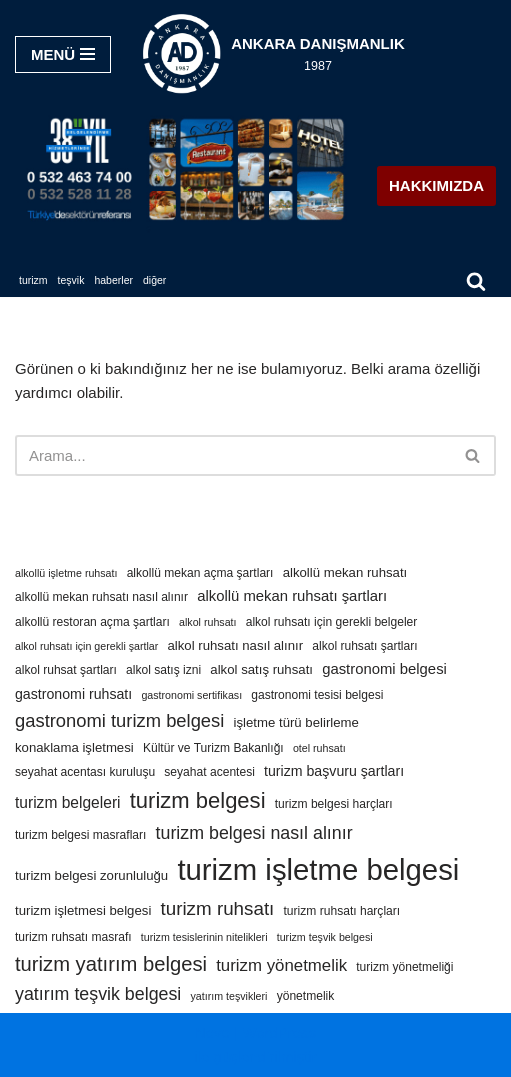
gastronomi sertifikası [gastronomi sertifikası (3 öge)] (191, 695)
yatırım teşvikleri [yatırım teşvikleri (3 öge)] (228, 996)
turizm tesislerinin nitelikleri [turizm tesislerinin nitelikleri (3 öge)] (204, 937)
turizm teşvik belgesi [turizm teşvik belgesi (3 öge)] (325, 937)
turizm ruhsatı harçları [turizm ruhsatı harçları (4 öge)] (342, 911)
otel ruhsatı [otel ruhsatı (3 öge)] (319, 748)
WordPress (279, 1032)
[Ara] (476, 281)
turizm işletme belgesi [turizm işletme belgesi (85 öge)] (318, 869)
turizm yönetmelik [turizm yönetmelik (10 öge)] (281, 965)
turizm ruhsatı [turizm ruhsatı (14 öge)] (217, 908)
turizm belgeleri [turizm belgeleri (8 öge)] (68, 802)
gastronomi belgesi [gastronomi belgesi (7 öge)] (384, 669)
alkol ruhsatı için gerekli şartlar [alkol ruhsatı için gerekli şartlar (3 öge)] (86, 646)
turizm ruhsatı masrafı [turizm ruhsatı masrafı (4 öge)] (73, 937)
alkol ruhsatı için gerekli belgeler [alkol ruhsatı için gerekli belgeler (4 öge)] (332, 622)
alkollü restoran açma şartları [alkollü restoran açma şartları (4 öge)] (92, 622)
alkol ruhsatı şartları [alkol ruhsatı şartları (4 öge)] (364, 646)
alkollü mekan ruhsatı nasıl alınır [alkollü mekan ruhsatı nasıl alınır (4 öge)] (101, 597)
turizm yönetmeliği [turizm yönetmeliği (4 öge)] (404, 967)
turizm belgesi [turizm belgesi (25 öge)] (198, 800)
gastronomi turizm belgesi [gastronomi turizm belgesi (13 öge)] (119, 720)
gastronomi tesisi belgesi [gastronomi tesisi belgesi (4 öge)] (317, 695)
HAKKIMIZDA (436, 185)
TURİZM (33, 280)
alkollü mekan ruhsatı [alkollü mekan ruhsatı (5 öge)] (345, 572)
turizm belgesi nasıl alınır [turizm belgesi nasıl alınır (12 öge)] (254, 833)
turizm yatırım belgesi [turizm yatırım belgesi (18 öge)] (111, 964)
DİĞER (154, 280)
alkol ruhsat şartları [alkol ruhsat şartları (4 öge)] (66, 670)
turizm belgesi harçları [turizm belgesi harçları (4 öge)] (334, 804)
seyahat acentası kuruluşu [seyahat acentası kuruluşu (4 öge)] (85, 772)
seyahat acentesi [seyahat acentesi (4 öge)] (209, 772)
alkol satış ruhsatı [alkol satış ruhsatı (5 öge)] (261, 669)
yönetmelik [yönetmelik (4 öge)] (306, 996)
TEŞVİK (71, 280)
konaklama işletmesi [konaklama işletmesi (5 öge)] (74, 747)
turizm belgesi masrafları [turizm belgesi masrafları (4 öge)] (80, 835)
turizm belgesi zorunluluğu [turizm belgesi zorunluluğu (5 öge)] (91, 875)
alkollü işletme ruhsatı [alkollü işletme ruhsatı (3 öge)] (66, 573)
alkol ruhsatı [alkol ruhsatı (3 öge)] (207, 622)
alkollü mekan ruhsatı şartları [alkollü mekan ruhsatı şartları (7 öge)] (292, 596)
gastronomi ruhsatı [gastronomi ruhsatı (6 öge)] (73, 694)
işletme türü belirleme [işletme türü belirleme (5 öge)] (296, 722)
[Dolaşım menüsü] (63, 54)
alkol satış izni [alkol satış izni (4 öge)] (163, 670)
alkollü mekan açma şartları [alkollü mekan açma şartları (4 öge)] (200, 573)
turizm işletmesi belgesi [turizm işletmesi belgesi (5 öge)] (83, 910)
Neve (212, 1032)
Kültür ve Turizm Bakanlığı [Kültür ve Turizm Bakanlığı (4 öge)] (213, 748)
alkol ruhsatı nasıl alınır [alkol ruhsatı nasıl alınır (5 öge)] (236, 645)
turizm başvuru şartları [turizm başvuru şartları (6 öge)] (334, 771)
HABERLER (113, 280)
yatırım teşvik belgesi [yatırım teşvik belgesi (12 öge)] (98, 994)
